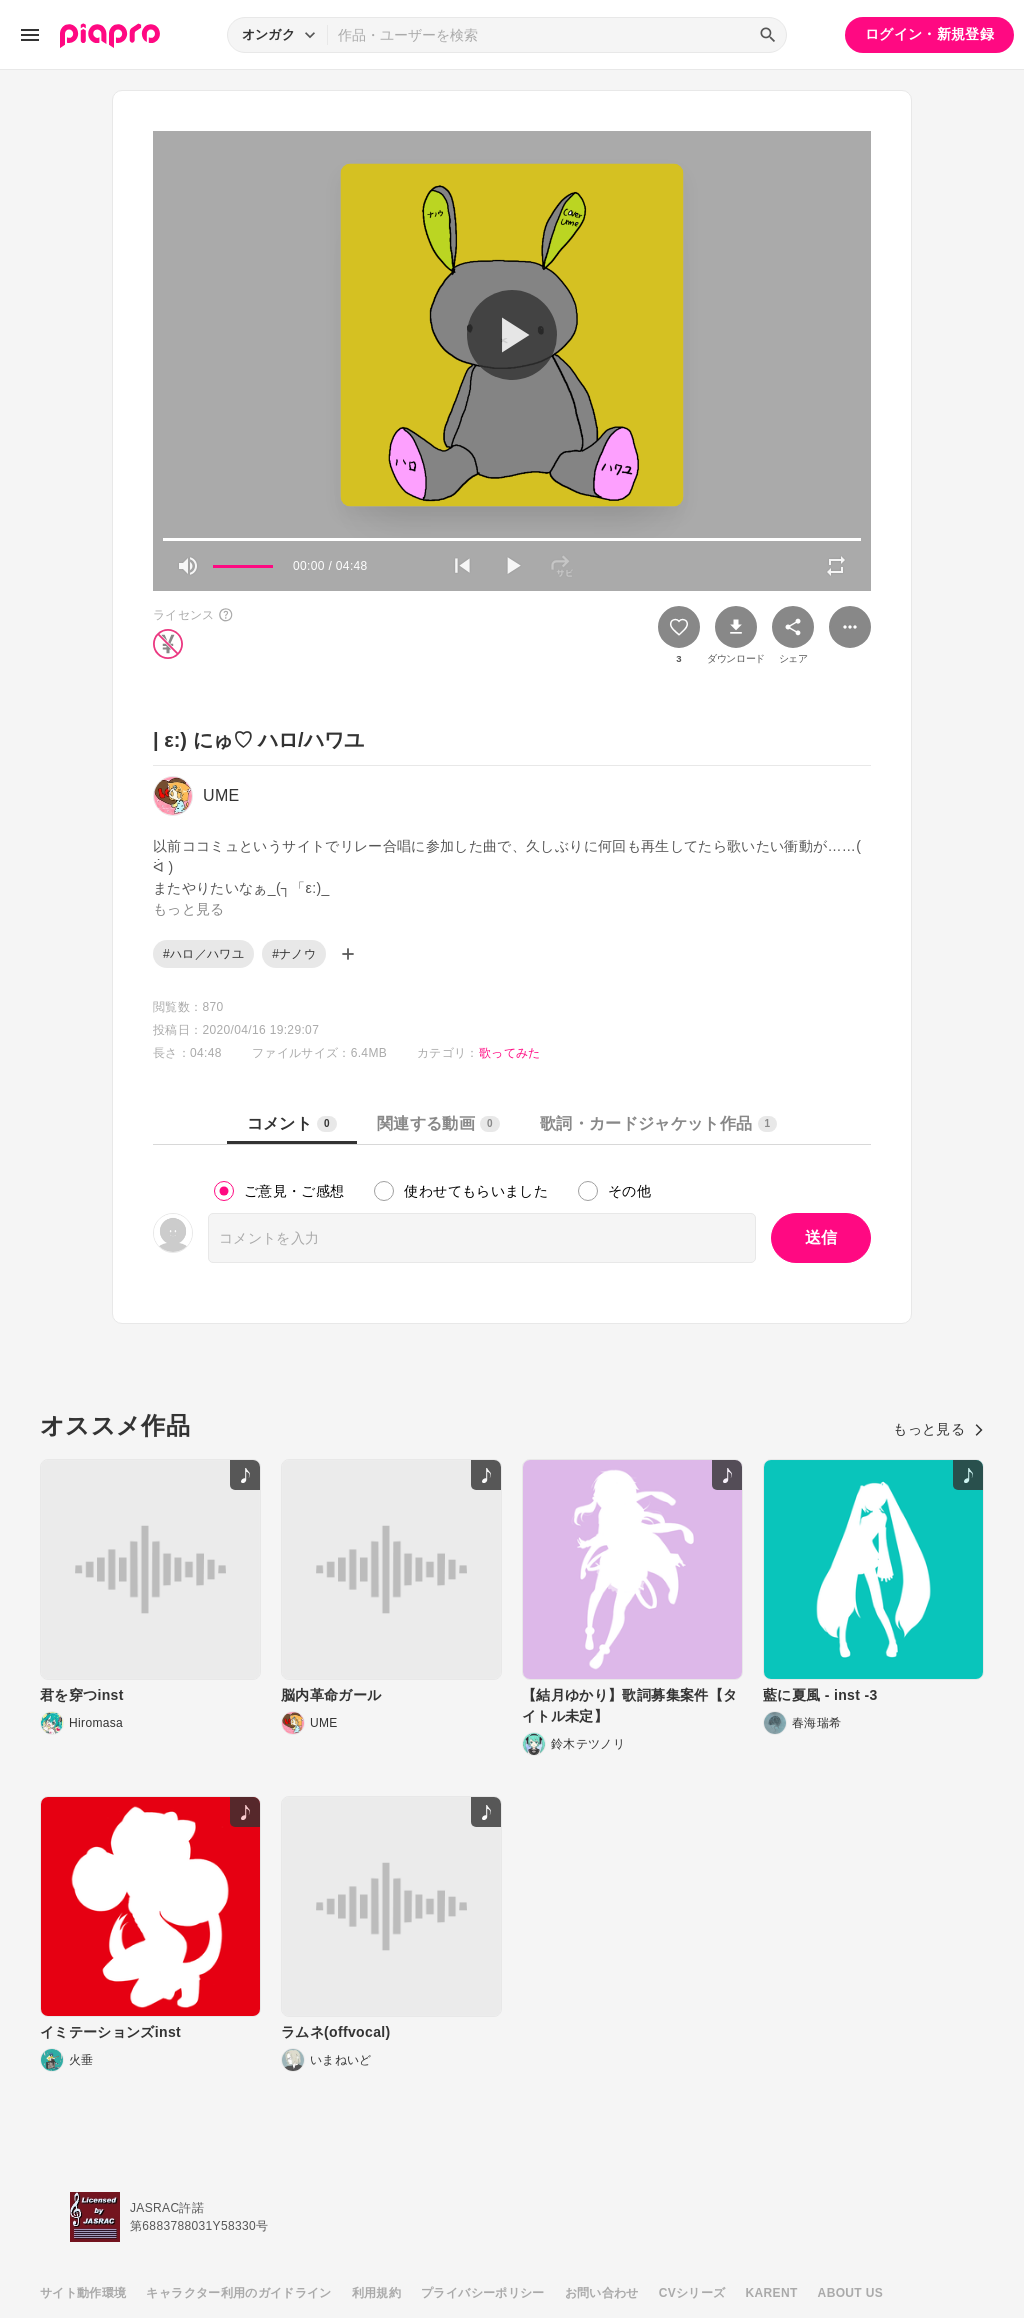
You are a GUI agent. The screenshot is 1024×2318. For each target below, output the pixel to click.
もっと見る (938, 1429)
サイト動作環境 (83, 2293)
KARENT (772, 2293)
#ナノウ (294, 954)
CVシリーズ (692, 2293)
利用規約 (376, 2293)
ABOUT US (850, 2293)
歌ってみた (510, 1053)
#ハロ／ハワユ (203, 954)
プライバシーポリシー (483, 2293)
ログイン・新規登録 (929, 34)
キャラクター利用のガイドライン (238, 2293)
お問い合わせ (602, 2293)
